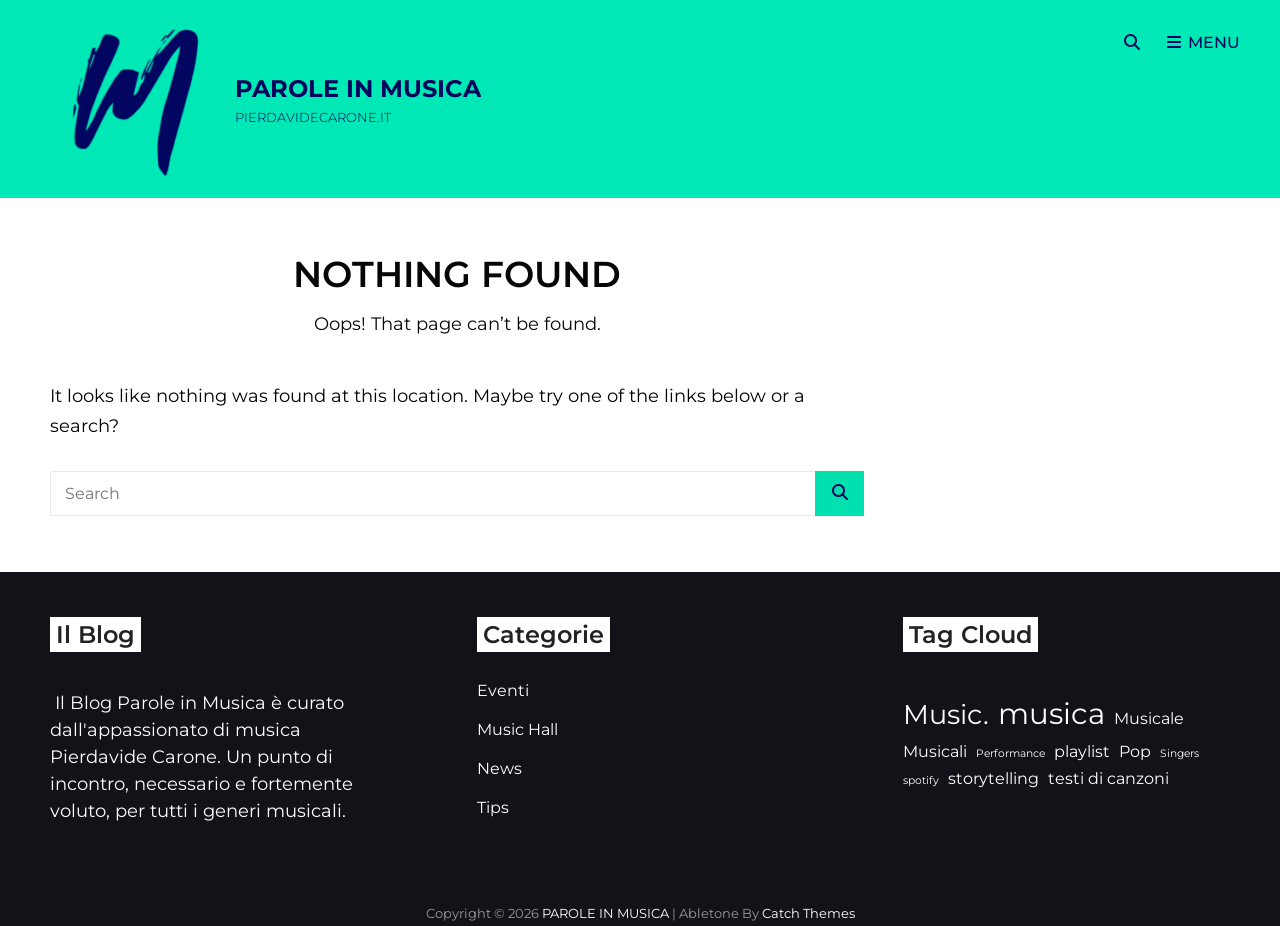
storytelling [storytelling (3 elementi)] (993, 778)
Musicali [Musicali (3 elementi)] (935, 751)
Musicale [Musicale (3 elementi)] (1149, 718)
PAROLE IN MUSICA (358, 88)
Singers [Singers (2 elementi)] (1179, 753)
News (499, 768)
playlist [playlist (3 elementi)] (1082, 751)
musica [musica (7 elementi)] (1051, 713)
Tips (493, 807)
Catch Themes (808, 913)
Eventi (503, 690)
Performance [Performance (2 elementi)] (1010, 753)
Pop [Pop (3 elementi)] (1135, 751)
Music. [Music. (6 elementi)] (946, 714)
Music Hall (517, 729)
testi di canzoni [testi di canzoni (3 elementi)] (1108, 778)
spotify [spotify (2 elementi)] (921, 780)
